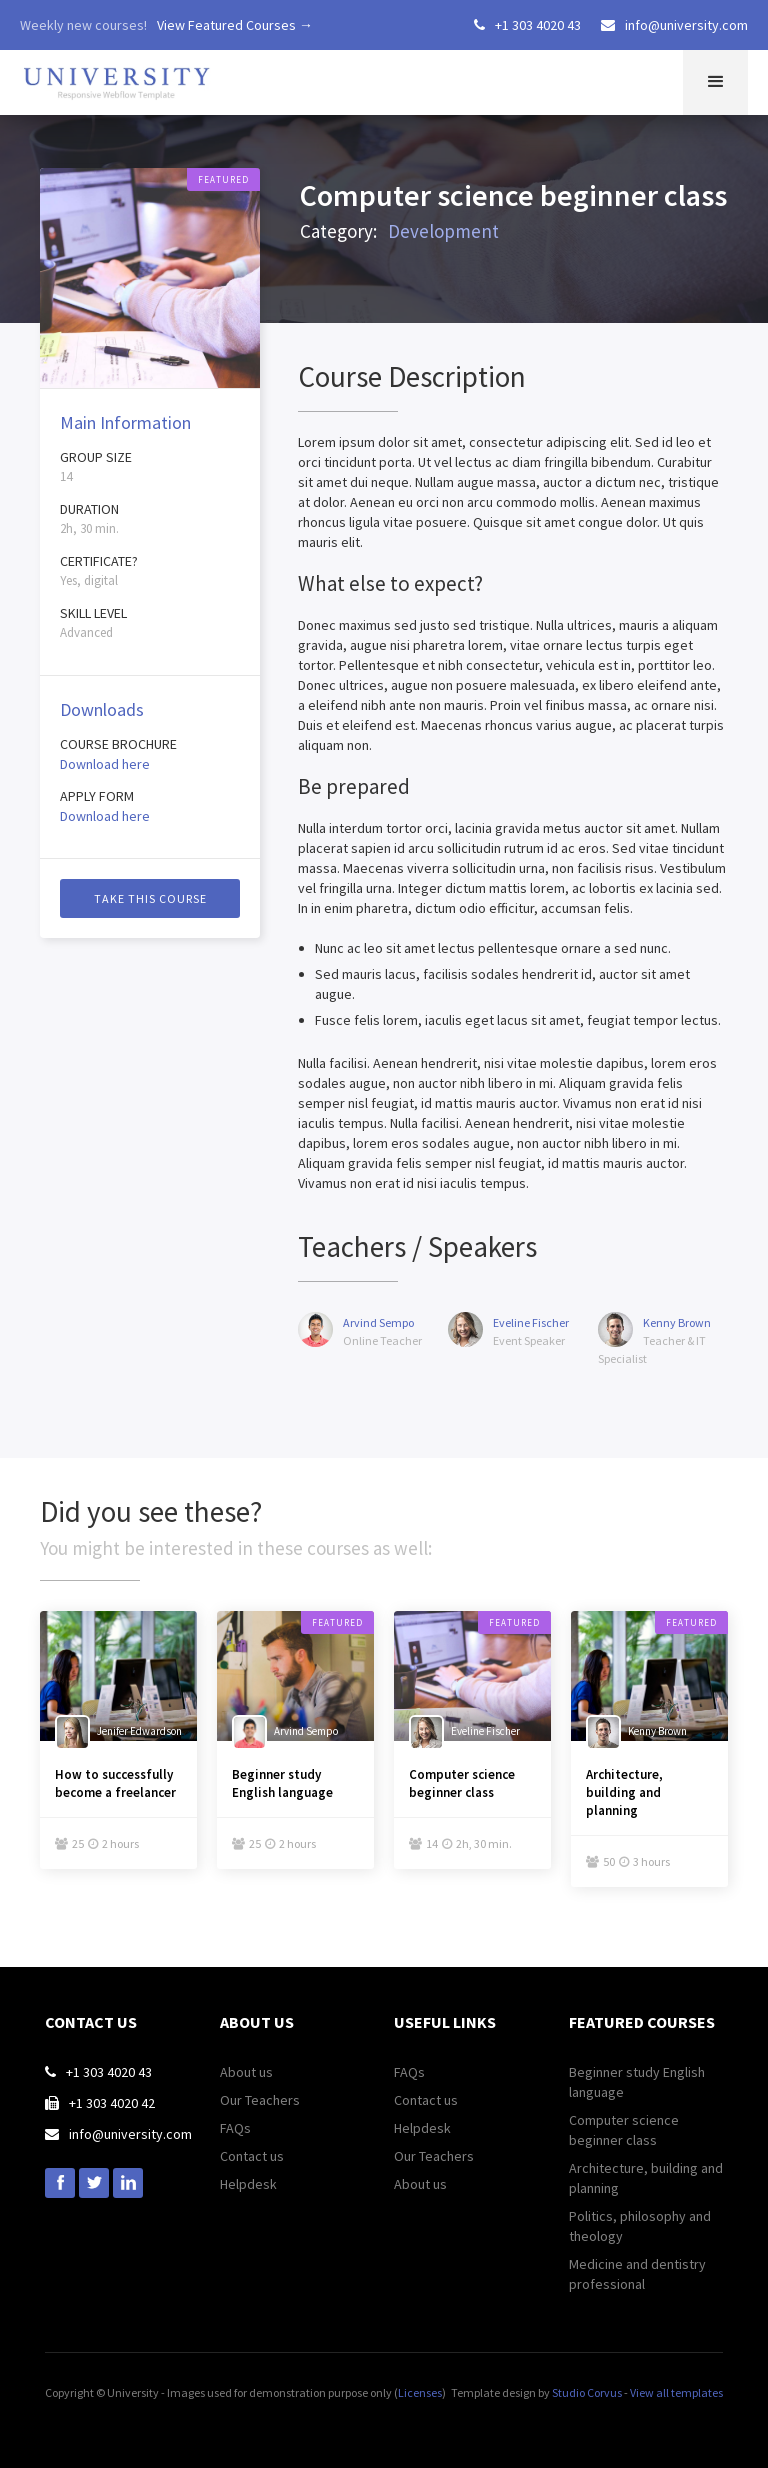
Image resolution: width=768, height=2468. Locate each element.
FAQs (235, 2128)
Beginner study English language (282, 1783)
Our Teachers (260, 2100)
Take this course (150, 898)
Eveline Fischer (531, 1322)
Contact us (252, 2156)
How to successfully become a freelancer (115, 1783)
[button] (715, 82)
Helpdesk (248, 2184)
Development (443, 231)
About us (246, 2072)
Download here (105, 764)
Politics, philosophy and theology (640, 2226)
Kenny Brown (677, 1322)
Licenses (420, 2392)
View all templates (676, 2392)
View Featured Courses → (235, 25)
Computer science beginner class (462, 1783)
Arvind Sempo (378, 1322)
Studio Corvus (587, 2392)
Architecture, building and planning (624, 1792)
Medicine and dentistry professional (637, 2274)
